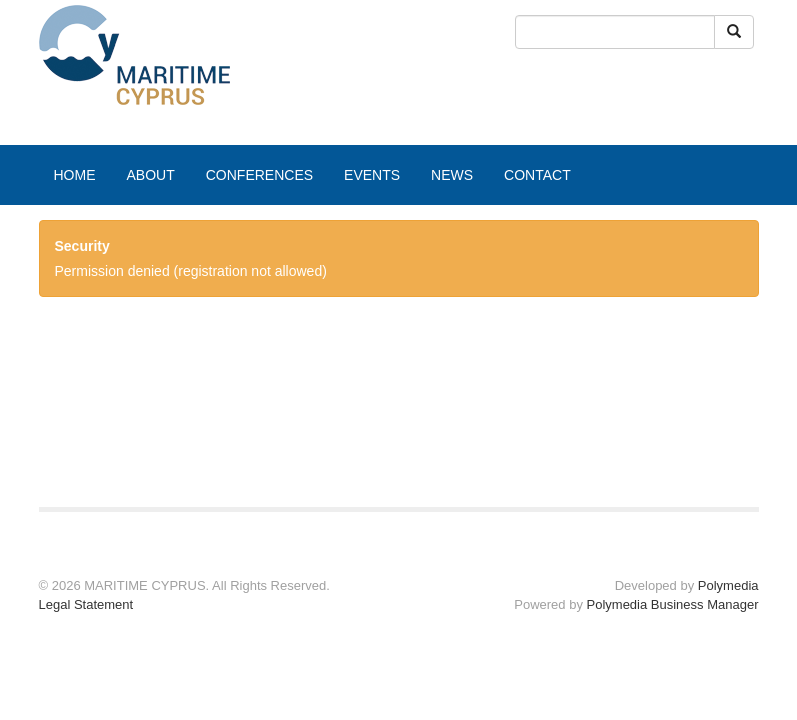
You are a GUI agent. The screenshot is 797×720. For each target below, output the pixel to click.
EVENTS (372, 175)
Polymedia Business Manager (673, 604)
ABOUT (151, 175)
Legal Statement (86, 604)
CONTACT (537, 175)
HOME (75, 175)
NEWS (452, 175)
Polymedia (728, 585)
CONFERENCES (259, 175)
